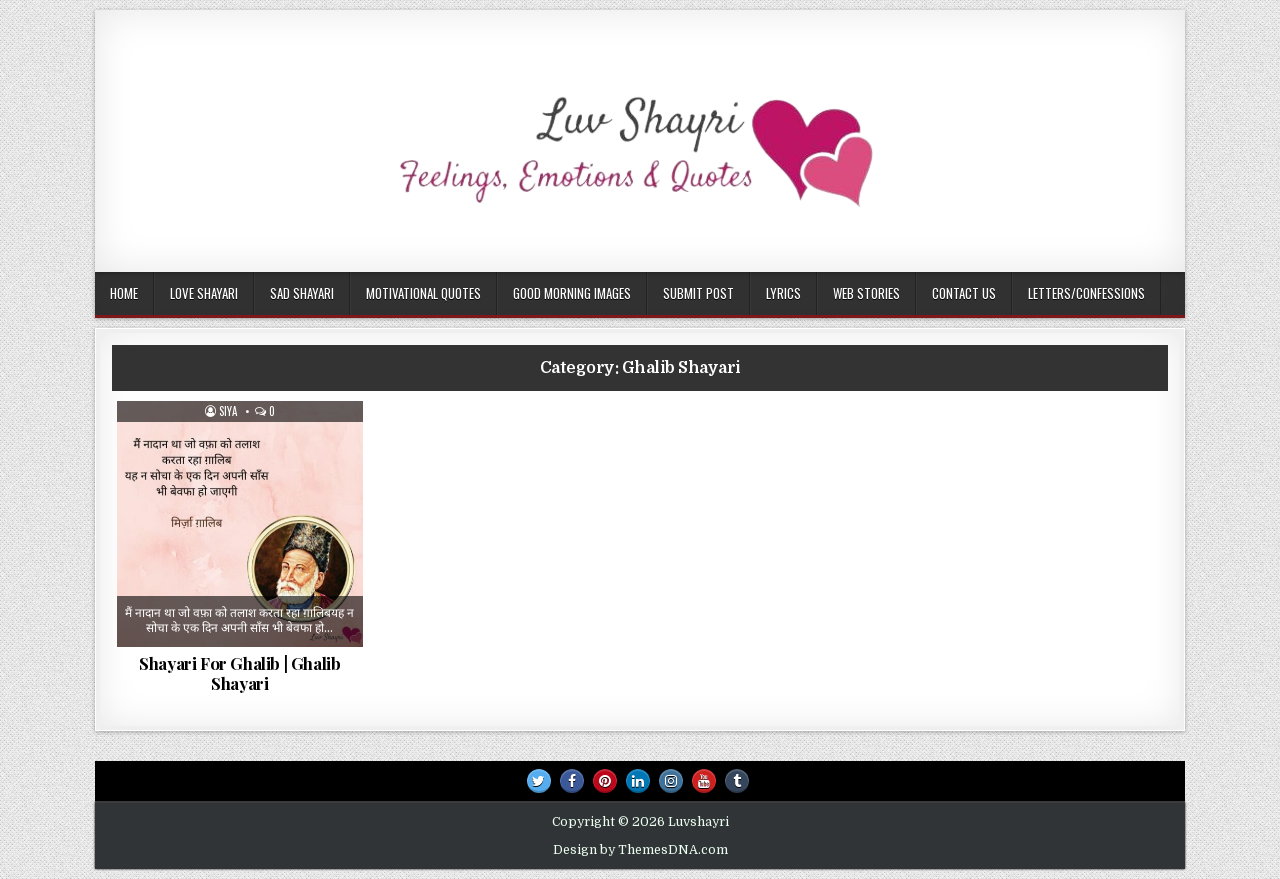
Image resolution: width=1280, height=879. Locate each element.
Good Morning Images (572, 293)
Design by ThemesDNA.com (640, 850)
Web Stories (866, 293)
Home (124, 293)
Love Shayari (204, 293)
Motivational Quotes (423, 293)
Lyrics (783, 293)
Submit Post (698, 293)
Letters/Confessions (1086, 293)
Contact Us (964, 293)
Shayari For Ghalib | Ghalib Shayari (239, 673)
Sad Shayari (302, 293)
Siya (228, 411)
